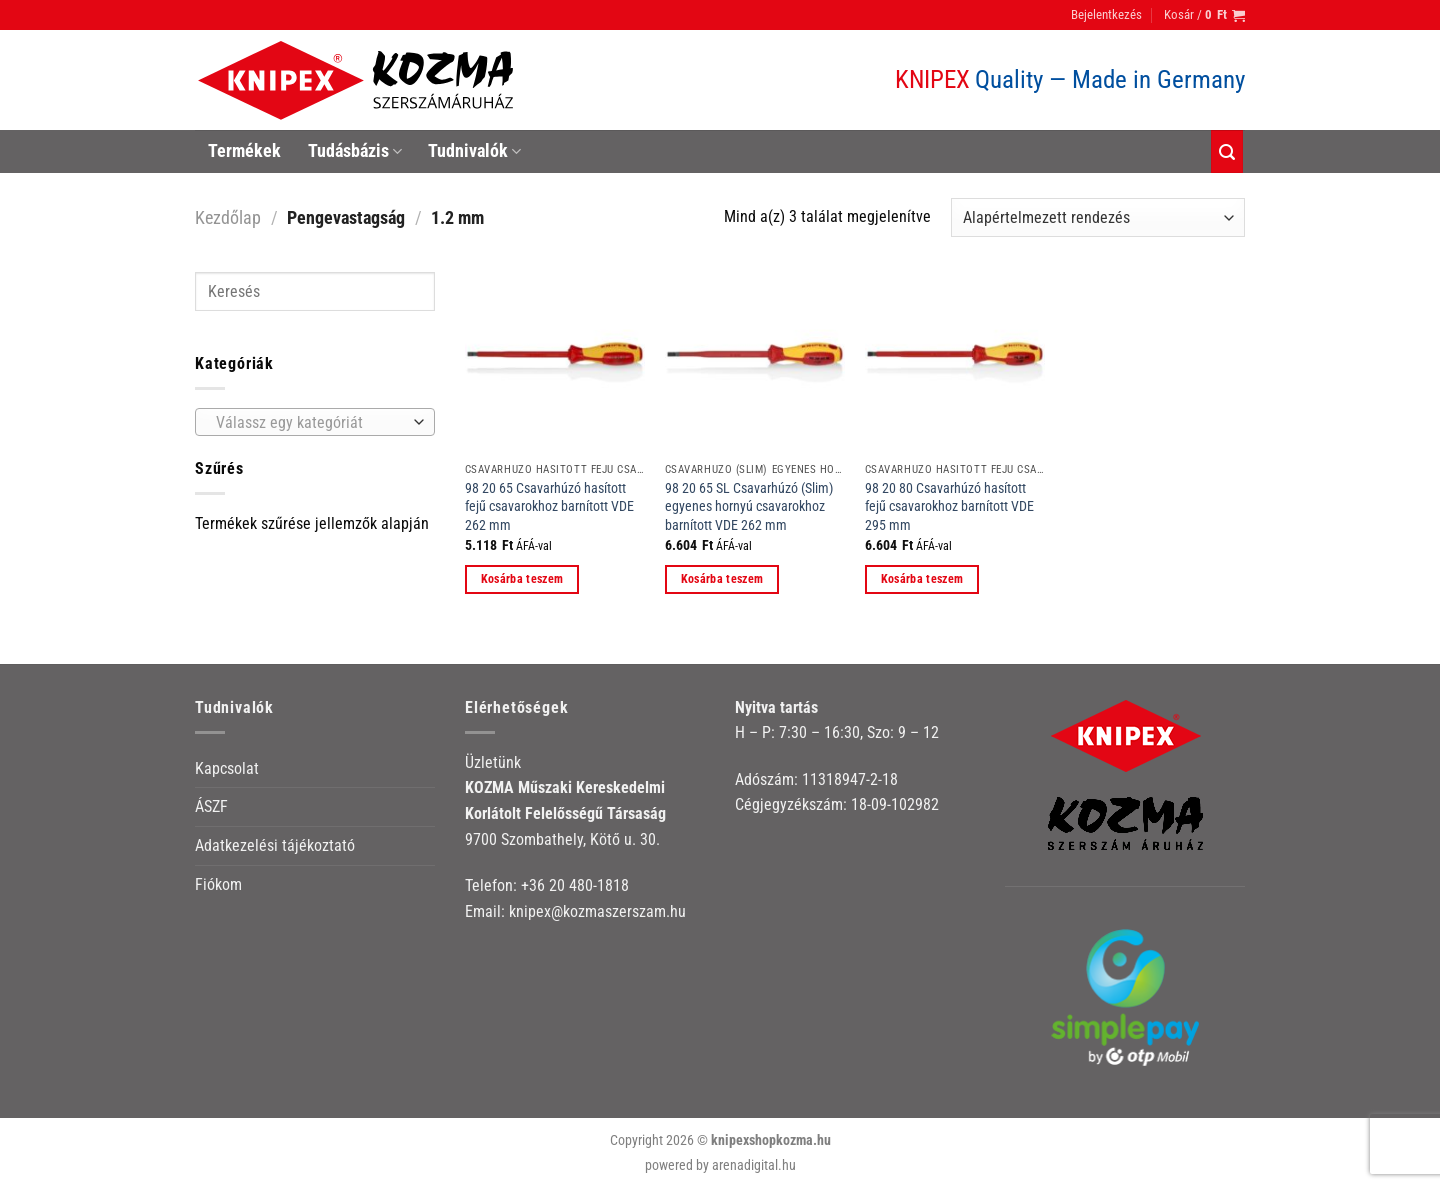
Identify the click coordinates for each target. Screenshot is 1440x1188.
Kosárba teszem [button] (522, 579)
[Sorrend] (1098, 217)
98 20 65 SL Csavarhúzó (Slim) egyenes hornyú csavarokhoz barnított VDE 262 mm (749, 507)
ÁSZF (211, 806)
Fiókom (218, 884)
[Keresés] (1227, 151)
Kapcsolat (227, 768)
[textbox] (310, 423)
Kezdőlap (228, 217)
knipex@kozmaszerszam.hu (597, 911)
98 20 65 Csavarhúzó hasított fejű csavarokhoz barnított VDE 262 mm (549, 507)
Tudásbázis (355, 151)
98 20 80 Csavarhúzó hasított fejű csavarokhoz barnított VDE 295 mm (949, 507)
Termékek (244, 151)
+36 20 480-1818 (575, 885)
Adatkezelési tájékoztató (275, 845)
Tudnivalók (474, 151)
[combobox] (315, 422)
